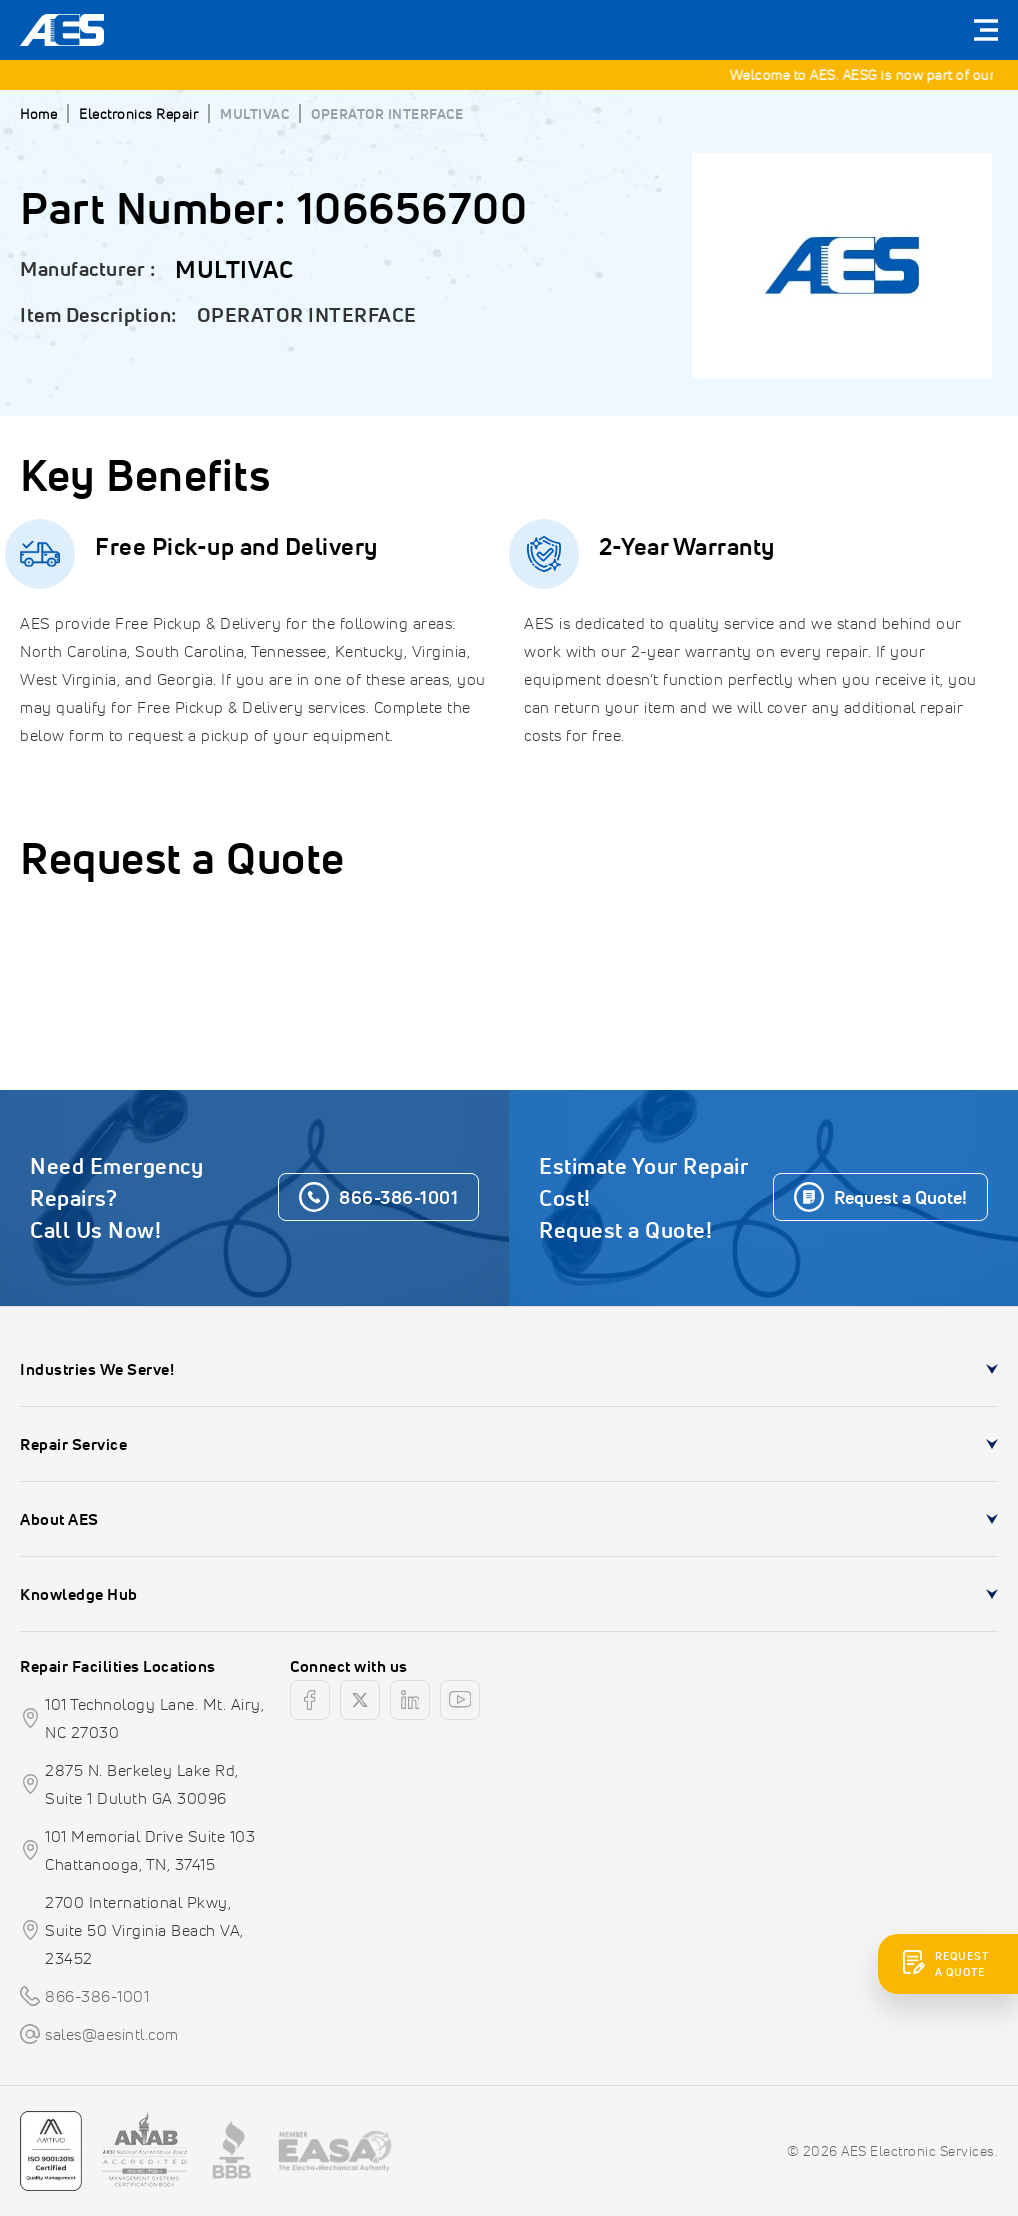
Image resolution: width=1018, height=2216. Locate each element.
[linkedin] (410, 1700)
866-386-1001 (97, 1996)
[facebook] (310, 1700)
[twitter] (360, 1700)
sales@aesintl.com (112, 2034)
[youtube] (460, 1700)
